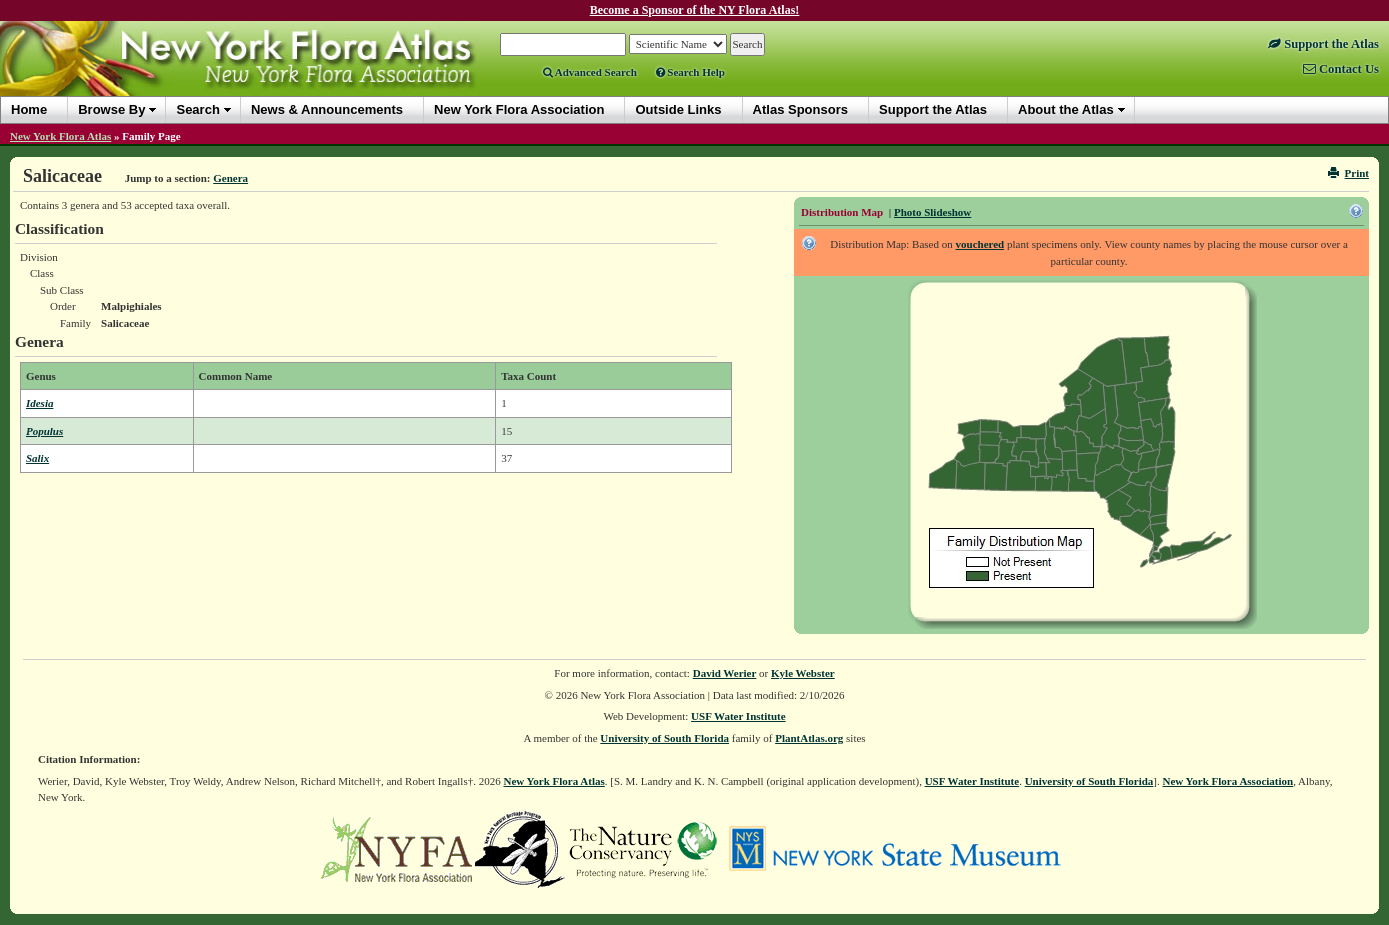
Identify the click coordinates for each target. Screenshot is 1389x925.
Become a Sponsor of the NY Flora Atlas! (695, 10)
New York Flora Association (1228, 781)
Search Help (690, 72)
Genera (230, 178)
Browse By (111, 109)
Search (197, 109)
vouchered (980, 244)
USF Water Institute (738, 716)
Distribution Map (842, 212)
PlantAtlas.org (809, 738)
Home (29, 109)
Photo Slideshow (932, 212)
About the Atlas (1066, 109)
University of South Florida (664, 738)
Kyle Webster (803, 673)
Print (1348, 173)
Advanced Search (590, 72)
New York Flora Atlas (60, 136)
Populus (44, 431)
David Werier (725, 673)
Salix (37, 458)
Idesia (40, 403)
